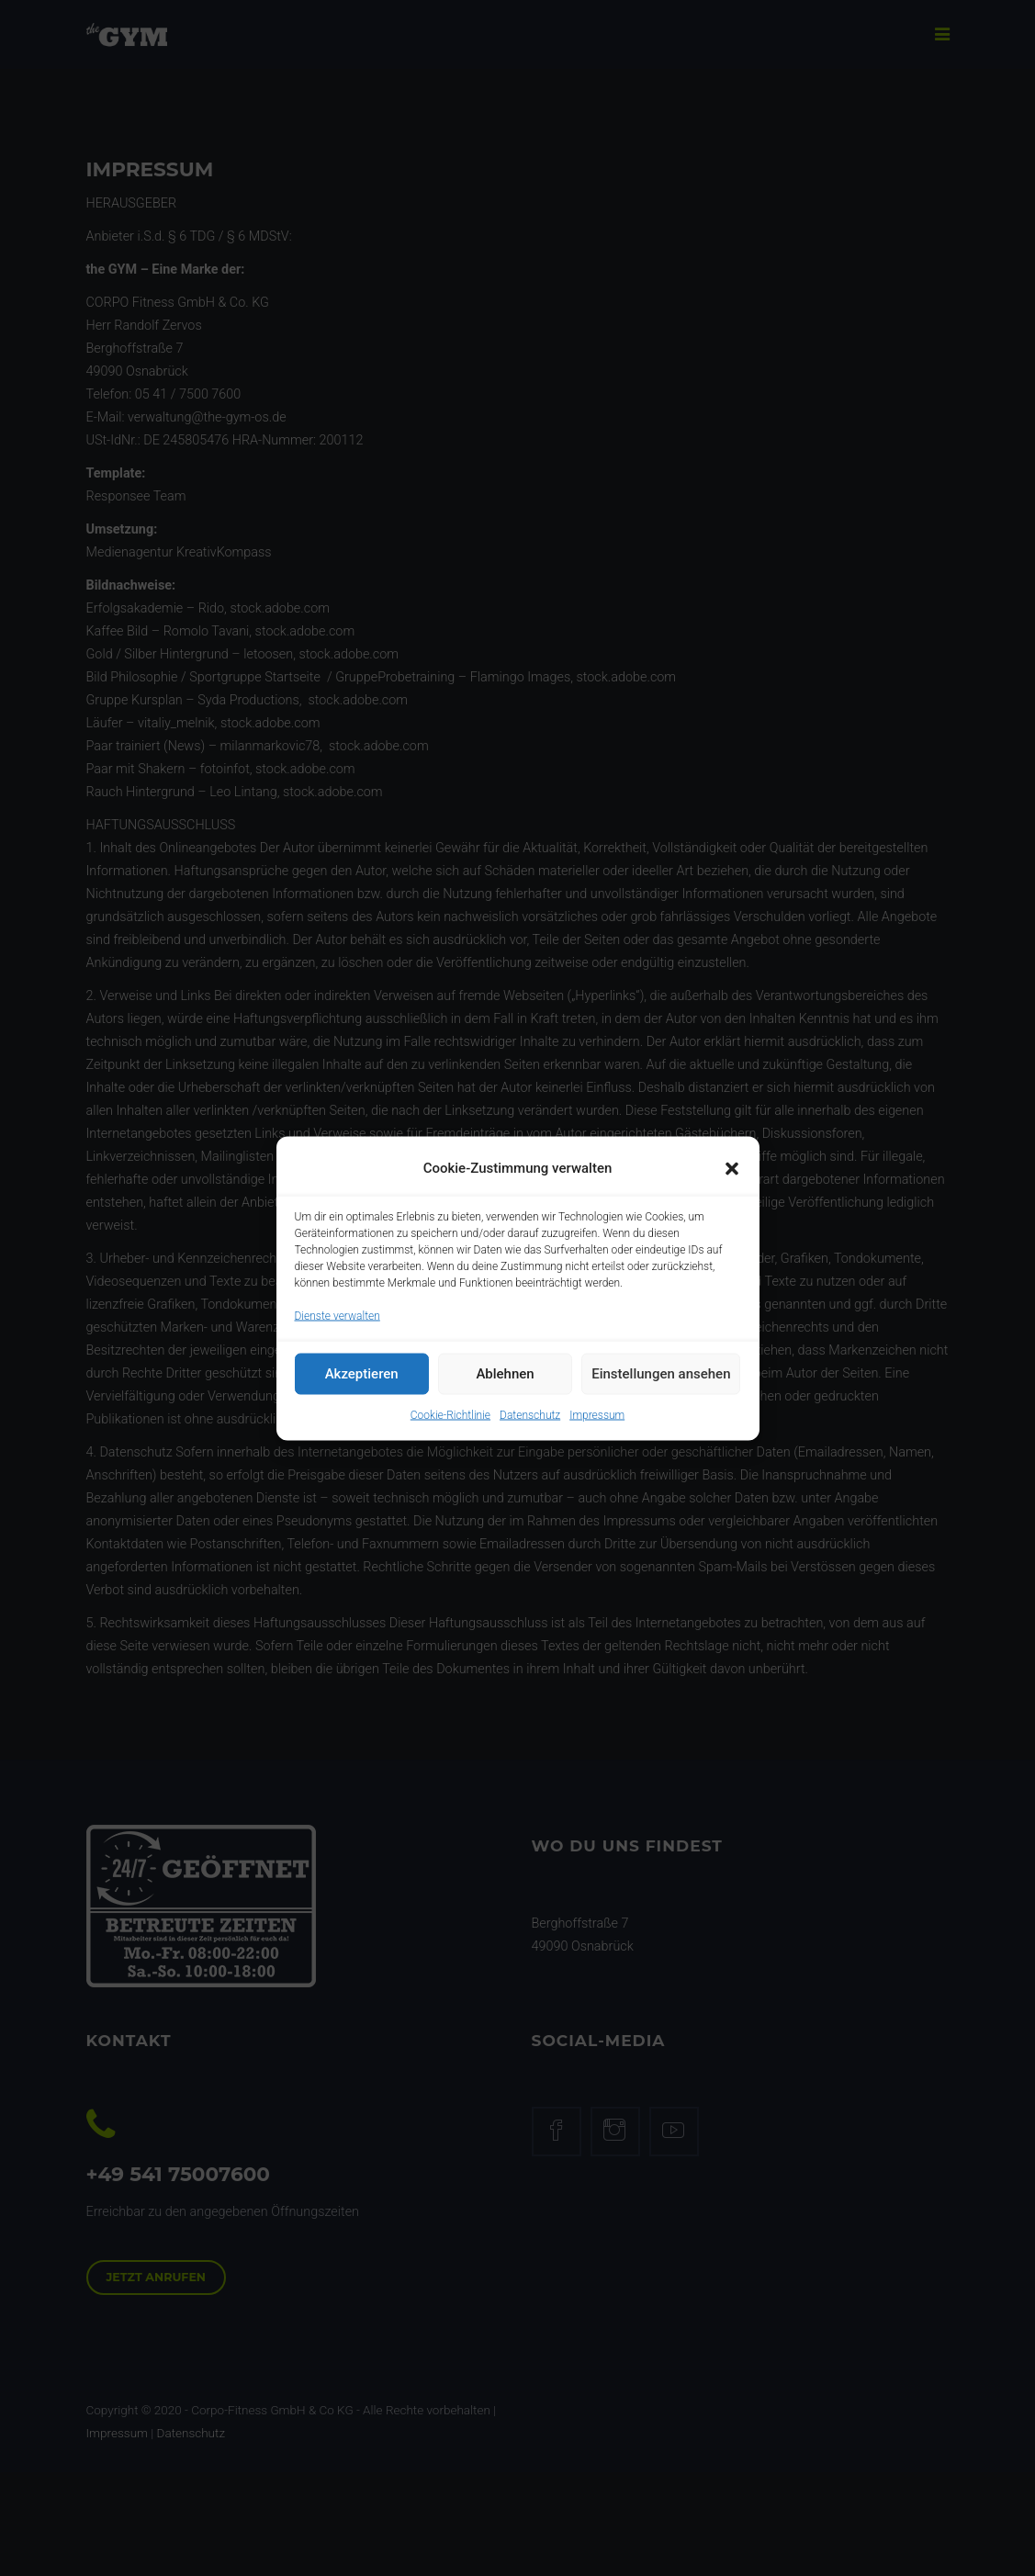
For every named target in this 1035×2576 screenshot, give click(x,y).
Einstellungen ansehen (660, 1388)
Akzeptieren (362, 1388)
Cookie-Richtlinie (450, 1429)
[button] (732, 1183)
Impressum (596, 1429)
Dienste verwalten (337, 1329)
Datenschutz (530, 1429)
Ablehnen (505, 1388)
